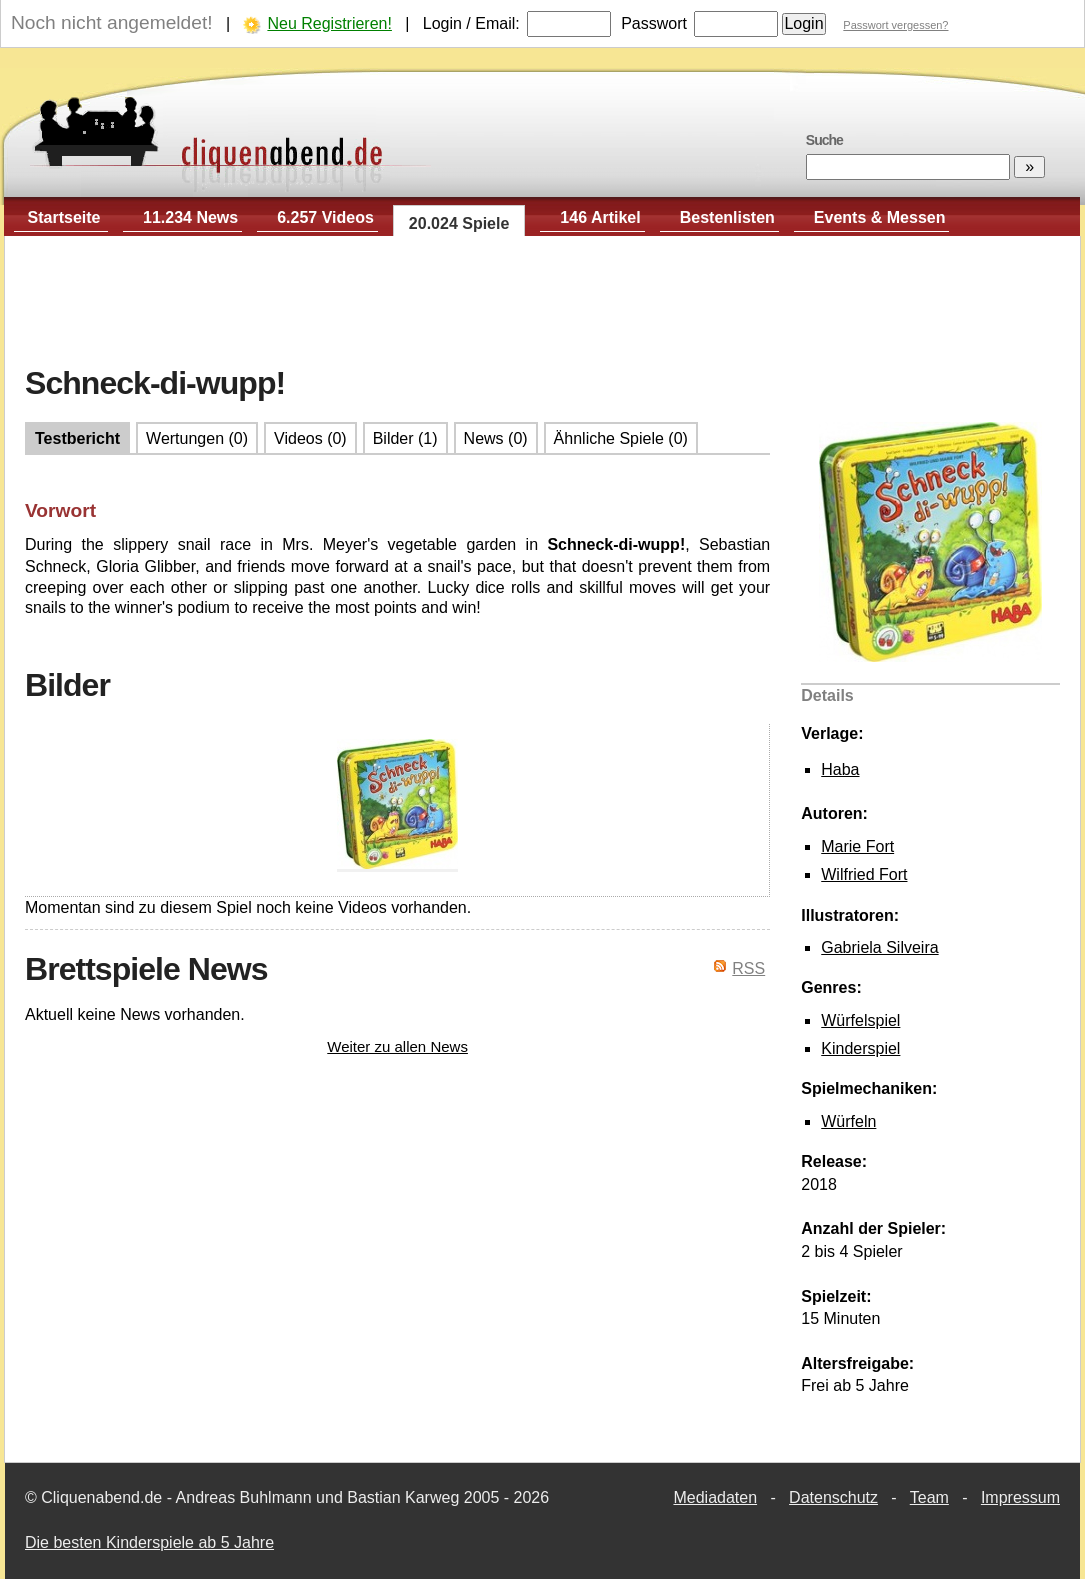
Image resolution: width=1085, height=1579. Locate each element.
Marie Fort (857, 846)
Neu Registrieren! (329, 23)
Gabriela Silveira (879, 947)
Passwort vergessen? (895, 25)
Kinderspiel (860, 1048)
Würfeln (848, 1121)
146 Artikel (600, 217)
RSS (748, 968)
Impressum (1020, 1497)
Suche (824, 140)
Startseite (64, 217)
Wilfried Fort (864, 874)
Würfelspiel (860, 1020)
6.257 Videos (325, 217)
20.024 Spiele (459, 223)
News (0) (496, 438)
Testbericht (77, 438)
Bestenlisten (727, 217)
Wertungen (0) (197, 438)
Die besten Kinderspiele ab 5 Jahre (149, 1542)
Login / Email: (471, 23)
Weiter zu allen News (397, 1046)
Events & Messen (880, 217)
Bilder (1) (405, 438)
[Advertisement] (543, 301)
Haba (840, 769)
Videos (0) (310, 438)
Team (929, 1497)
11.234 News (190, 217)
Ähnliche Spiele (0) (621, 438)
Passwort (654, 23)
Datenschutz (833, 1497)
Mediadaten (715, 1497)
